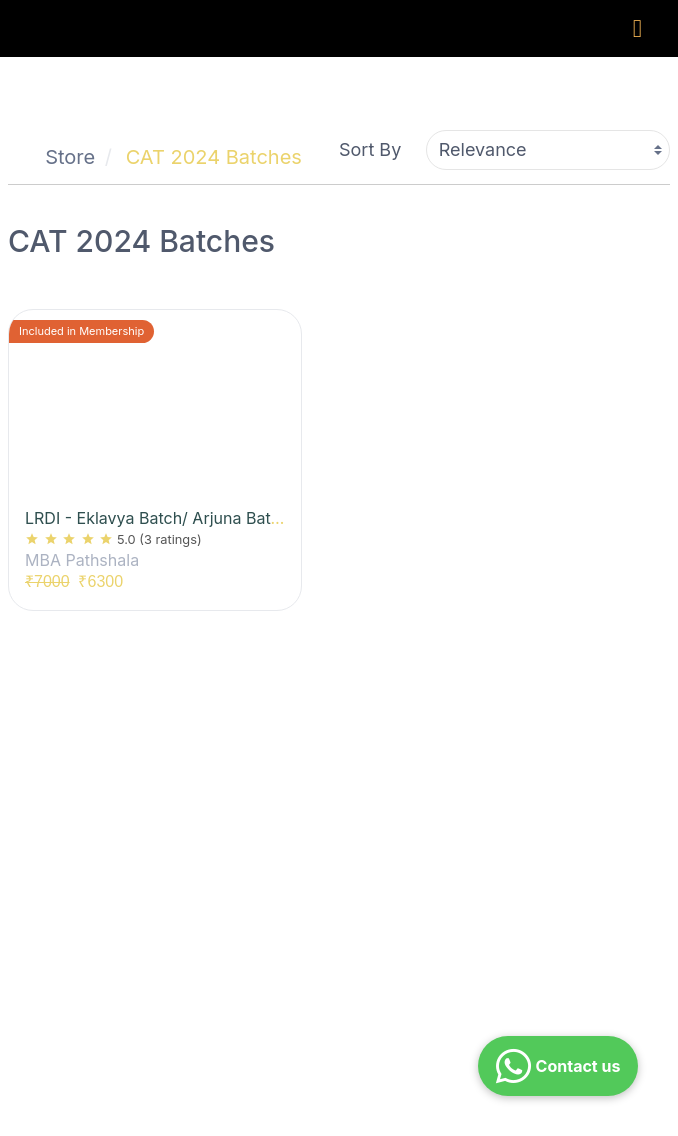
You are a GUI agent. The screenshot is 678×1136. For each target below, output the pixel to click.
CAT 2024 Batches (214, 157)
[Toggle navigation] (637, 28)
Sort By (370, 149)
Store (70, 157)
